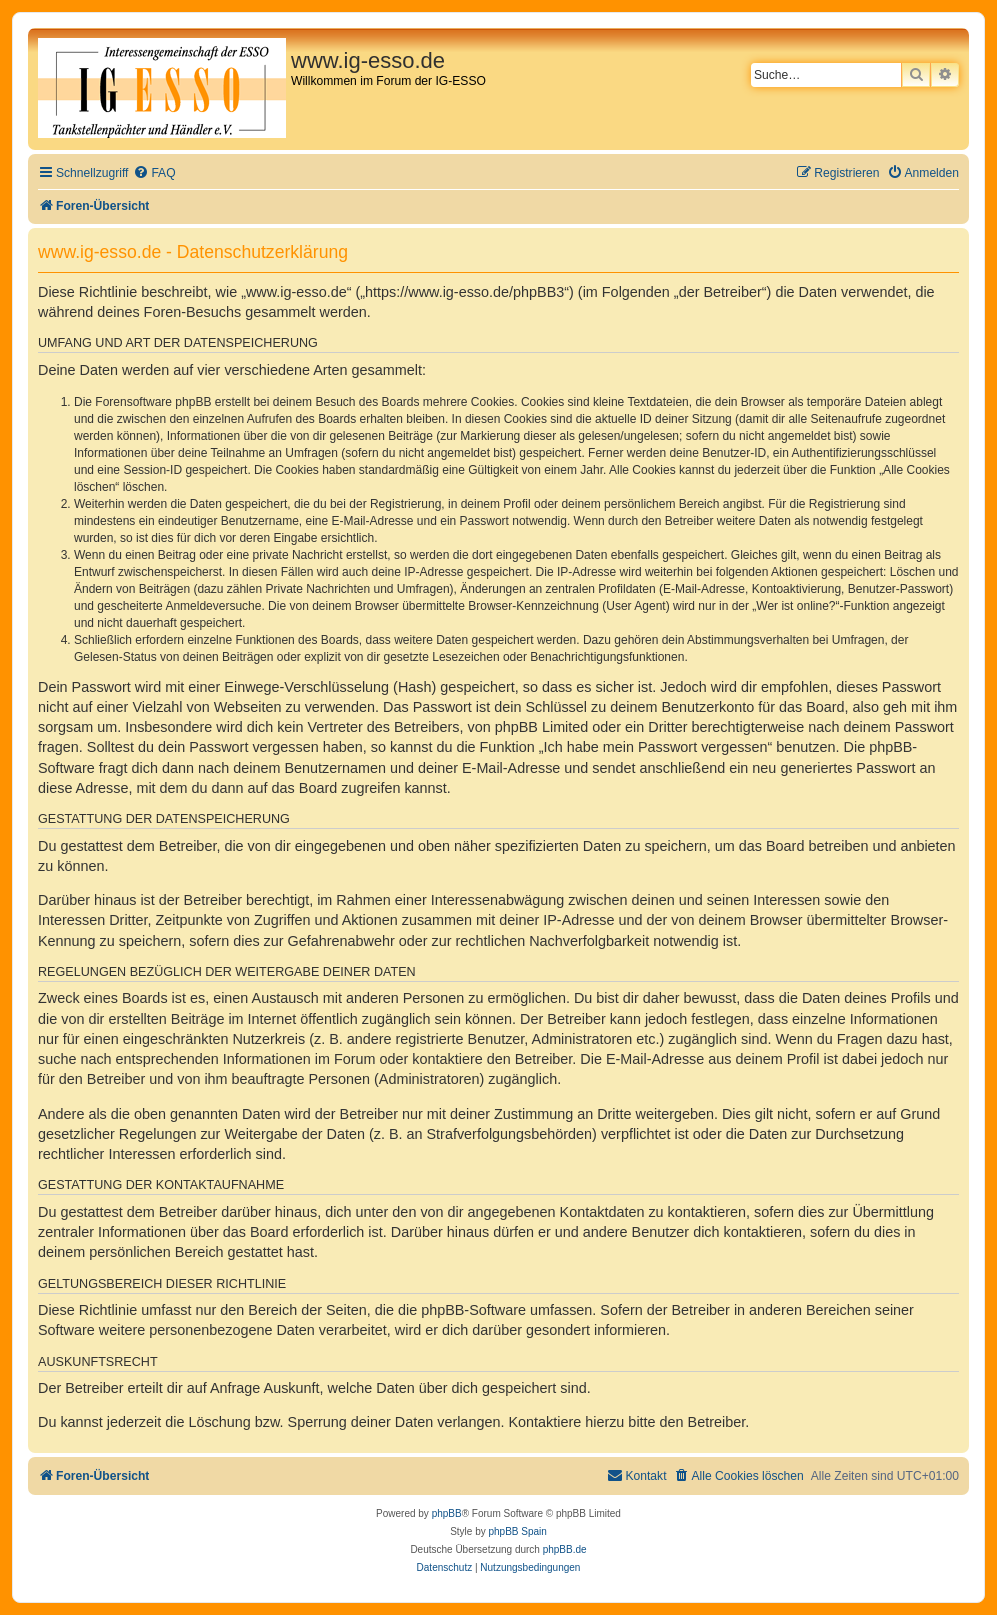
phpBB (447, 1513)
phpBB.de (565, 1549)
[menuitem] (154, 173)
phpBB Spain (517, 1531)
